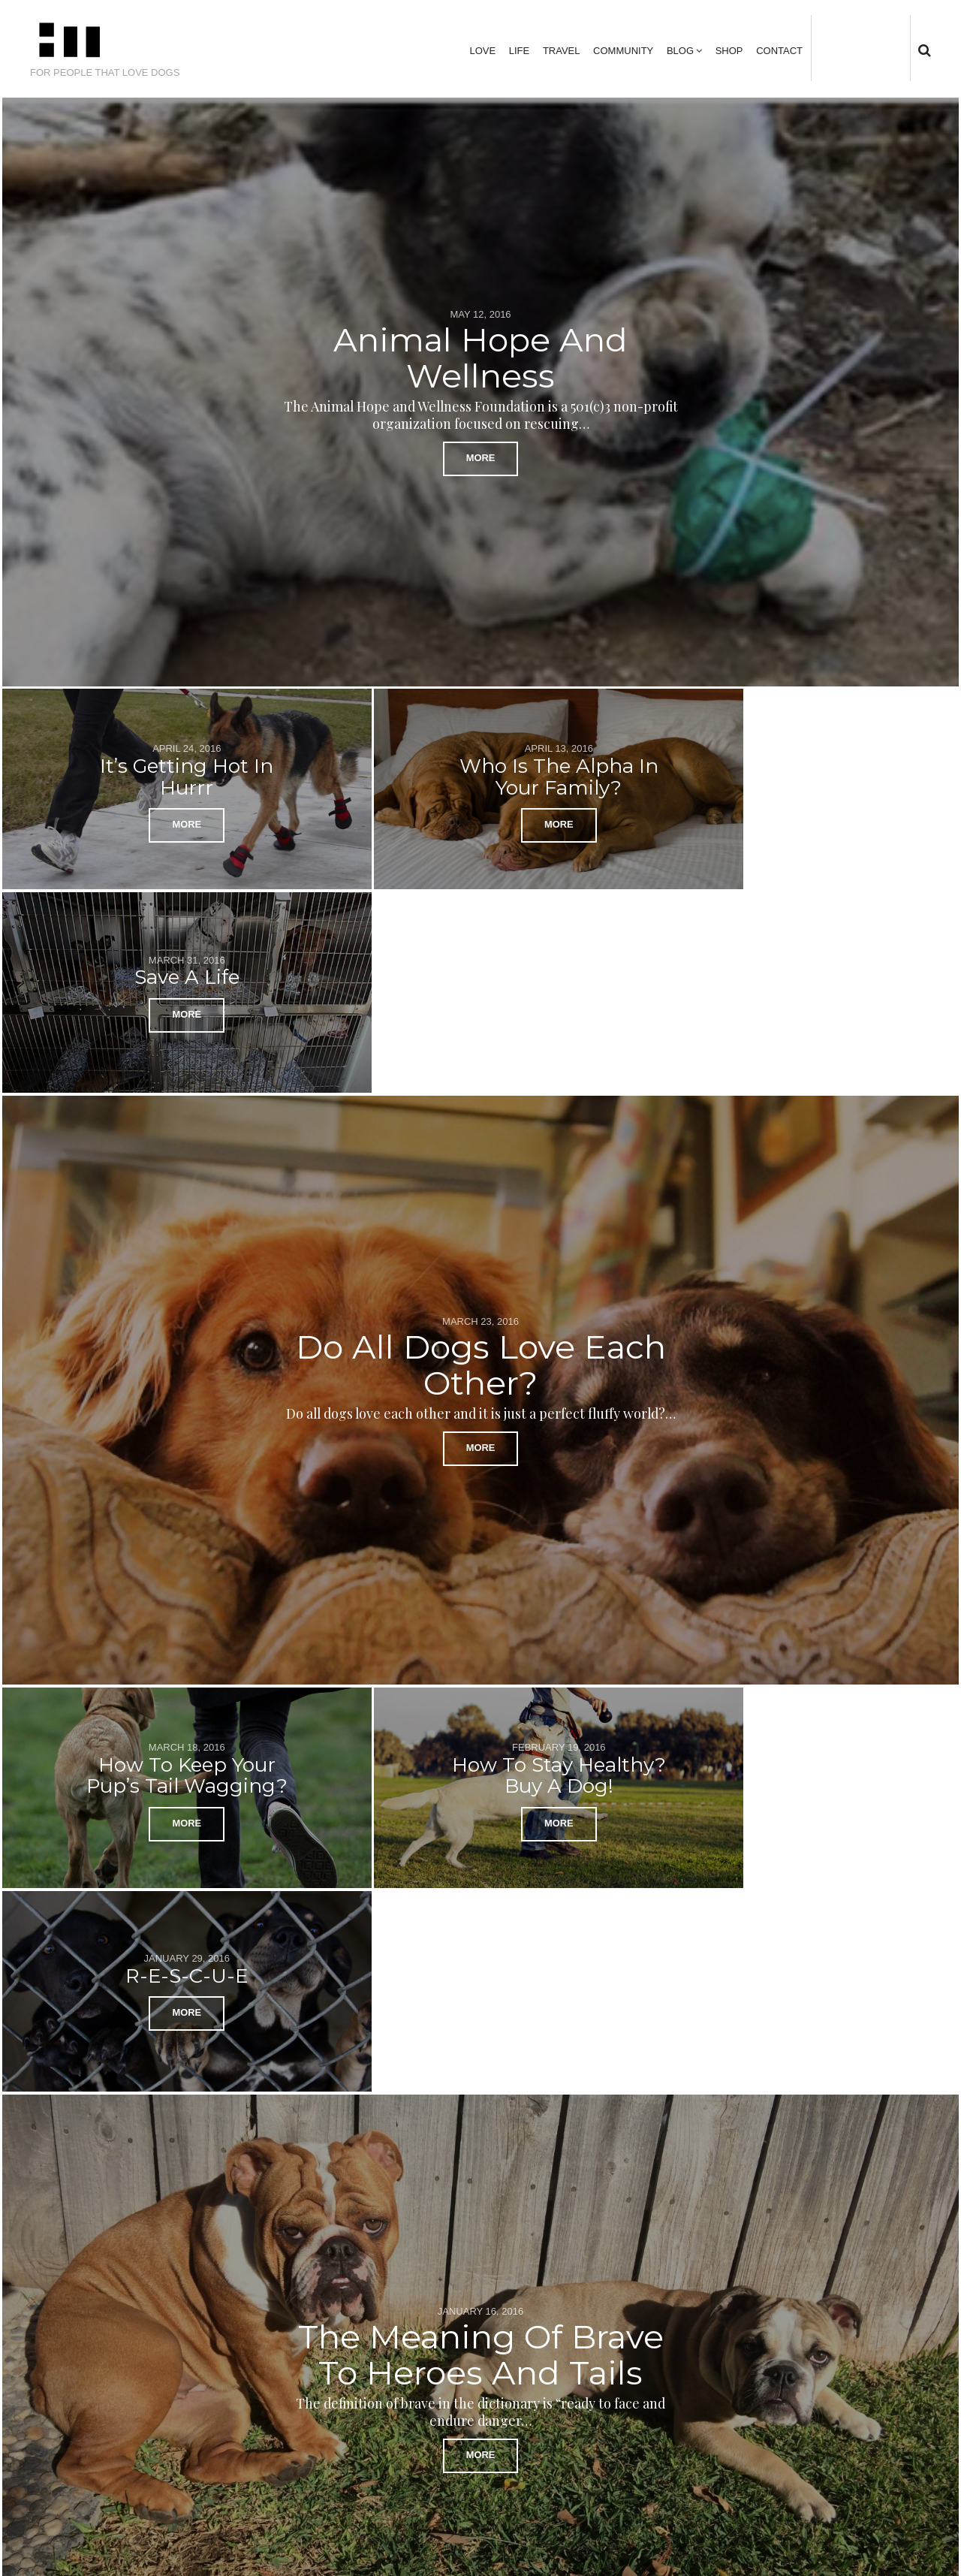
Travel (561, 50)
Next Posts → (892, 2317)
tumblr (904, 47)
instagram (881, 47)
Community (623, 50)
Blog (680, 50)
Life (519, 50)
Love (482, 50)
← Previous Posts (79, 2317)
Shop (729, 50)
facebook (857, 47)
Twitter (835, 47)
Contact (779, 50)
